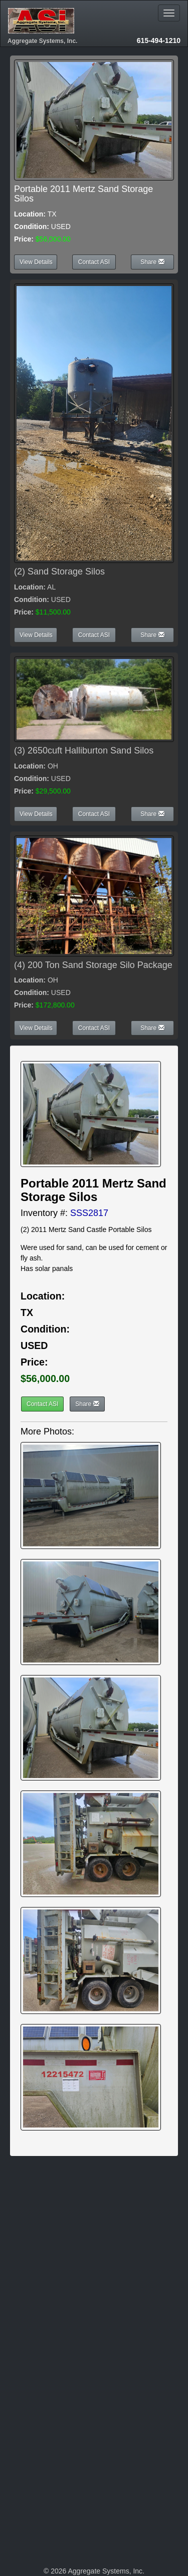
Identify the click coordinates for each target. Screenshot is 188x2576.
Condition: (31, 226)
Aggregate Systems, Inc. (42, 41)
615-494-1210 (158, 40)
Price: (24, 239)
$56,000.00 (45, 1378)
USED (34, 1345)
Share (152, 262)
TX (27, 1312)
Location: (30, 214)
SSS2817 (89, 1213)
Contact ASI (94, 262)
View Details (36, 262)
